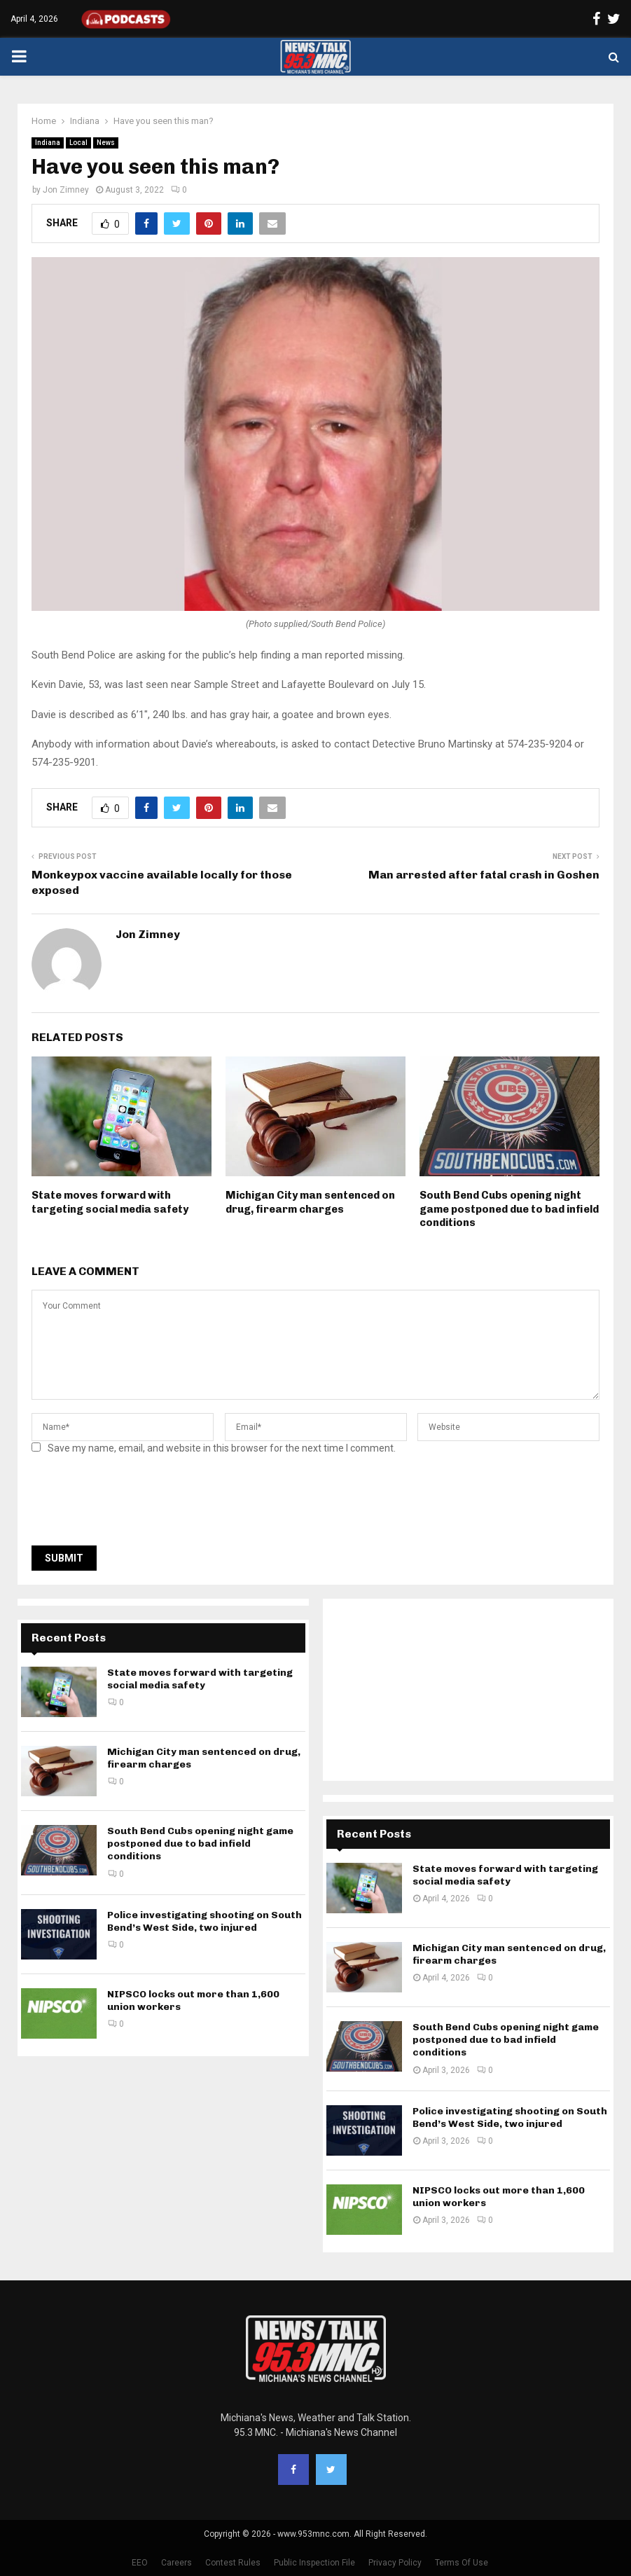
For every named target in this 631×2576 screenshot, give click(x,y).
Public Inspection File (314, 2563)
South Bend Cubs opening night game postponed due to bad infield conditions (509, 1209)
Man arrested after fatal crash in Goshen (483, 874)
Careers (176, 2563)
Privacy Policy (395, 2563)
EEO (140, 2563)
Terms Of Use (461, 2563)
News (106, 142)
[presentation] (138, 1504)
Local (78, 142)
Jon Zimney (66, 190)
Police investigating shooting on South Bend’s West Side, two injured (204, 1921)
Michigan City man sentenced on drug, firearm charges (310, 1202)
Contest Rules (233, 2563)
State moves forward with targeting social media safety (110, 1202)
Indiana (47, 142)
